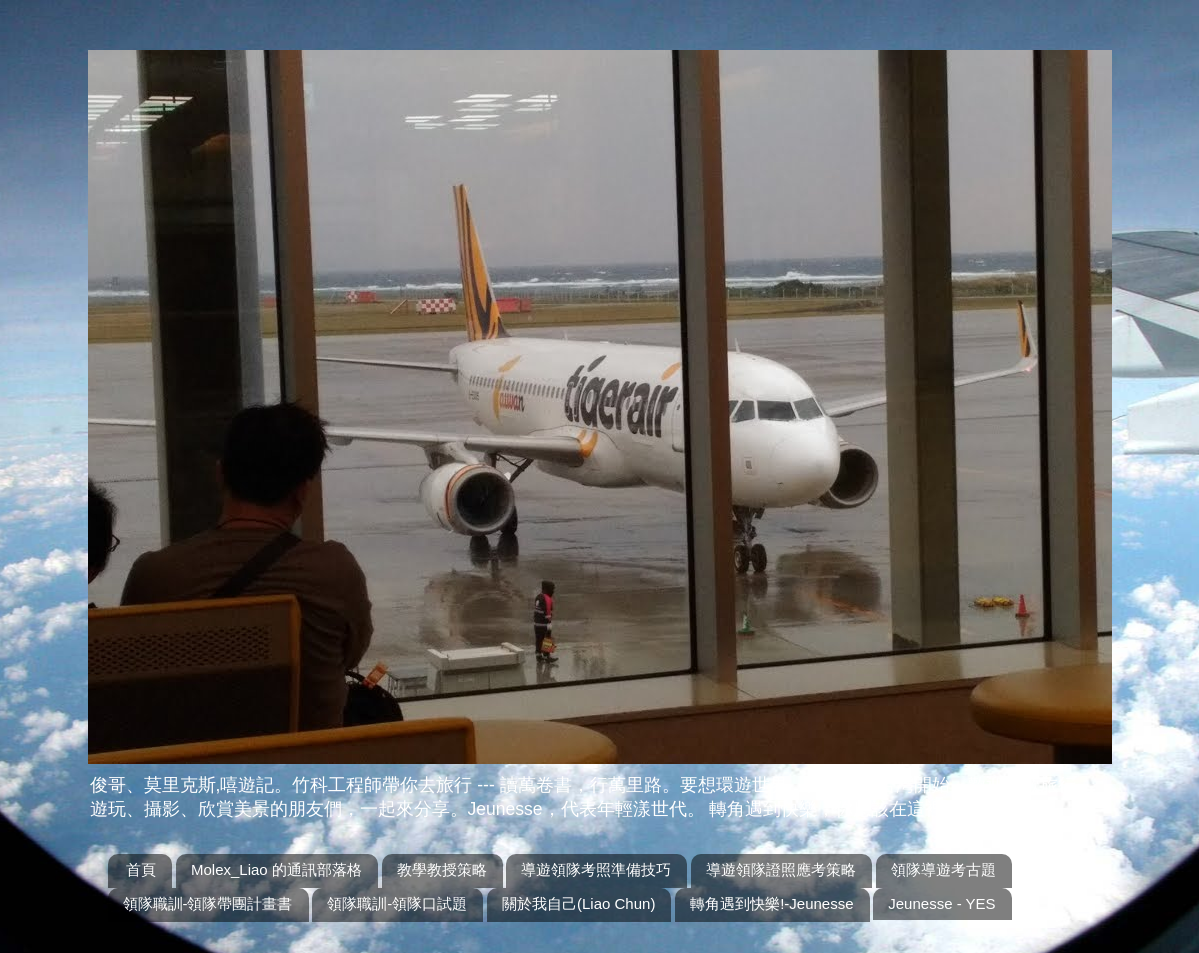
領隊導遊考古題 (943, 869)
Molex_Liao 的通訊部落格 (276, 869)
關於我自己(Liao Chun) (578, 903)
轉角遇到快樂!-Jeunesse (771, 903)
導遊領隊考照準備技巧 (596, 869)
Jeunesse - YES (941, 903)
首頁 (141, 869)
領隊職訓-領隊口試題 (397, 903)
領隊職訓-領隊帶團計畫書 (208, 903)
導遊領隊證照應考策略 (781, 869)
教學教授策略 (442, 869)
